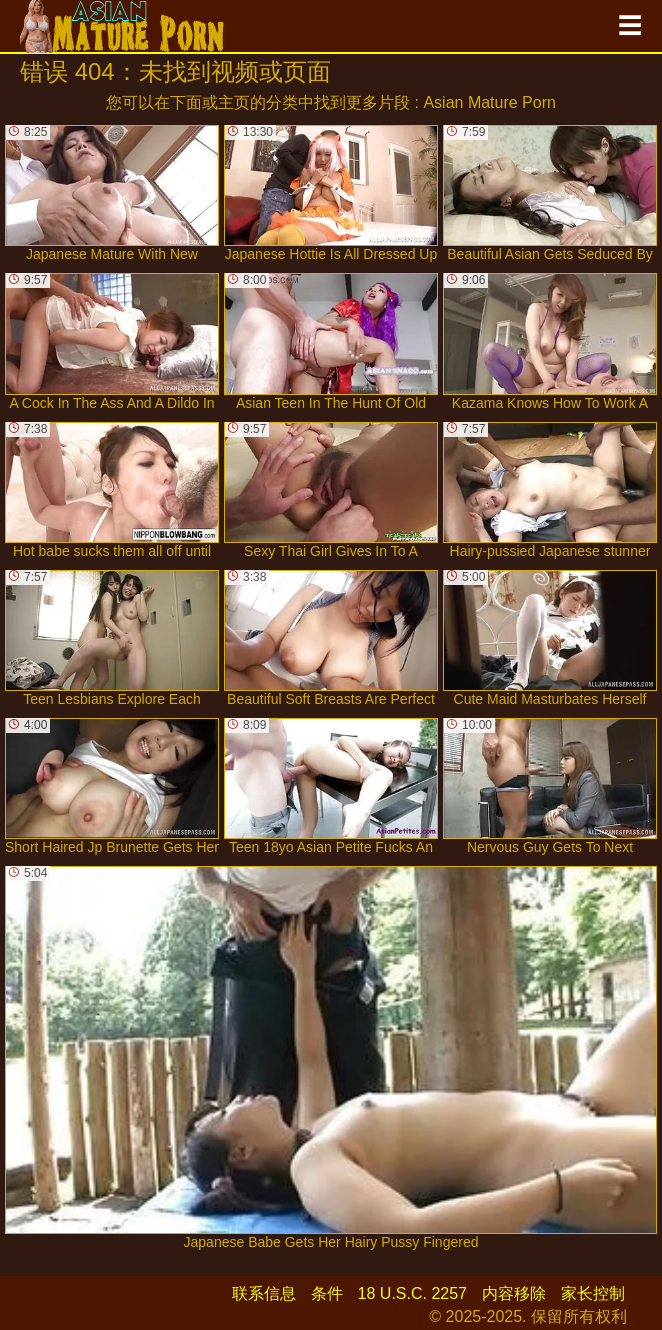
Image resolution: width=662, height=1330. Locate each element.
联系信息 (264, 1293)
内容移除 (514, 1293)
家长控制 (593, 1293)
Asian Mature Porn (489, 102)
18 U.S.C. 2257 (412, 1293)
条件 (327, 1293)
